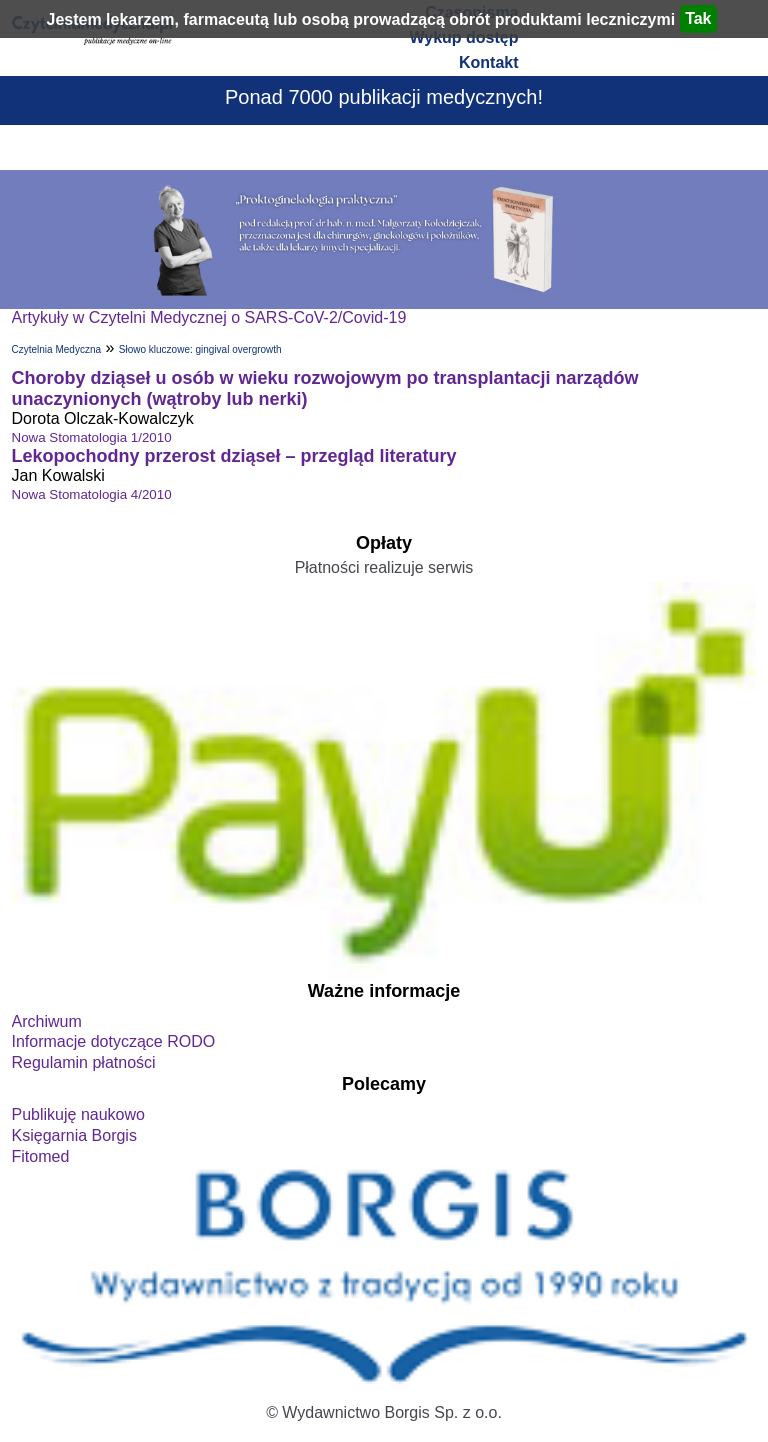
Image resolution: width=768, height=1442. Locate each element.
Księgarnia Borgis (74, 1135)
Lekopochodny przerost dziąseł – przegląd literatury (234, 456)
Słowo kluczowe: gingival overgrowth (200, 349)
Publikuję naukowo (78, 1114)
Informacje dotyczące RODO (114, 1041)
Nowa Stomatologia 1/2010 (92, 437)
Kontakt (489, 62)
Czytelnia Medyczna (56, 349)
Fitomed (41, 1156)
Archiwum (47, 1021)
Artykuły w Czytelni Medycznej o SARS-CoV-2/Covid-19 (209, 317)
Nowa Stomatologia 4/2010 (92, 494)
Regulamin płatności (84, 1062)
